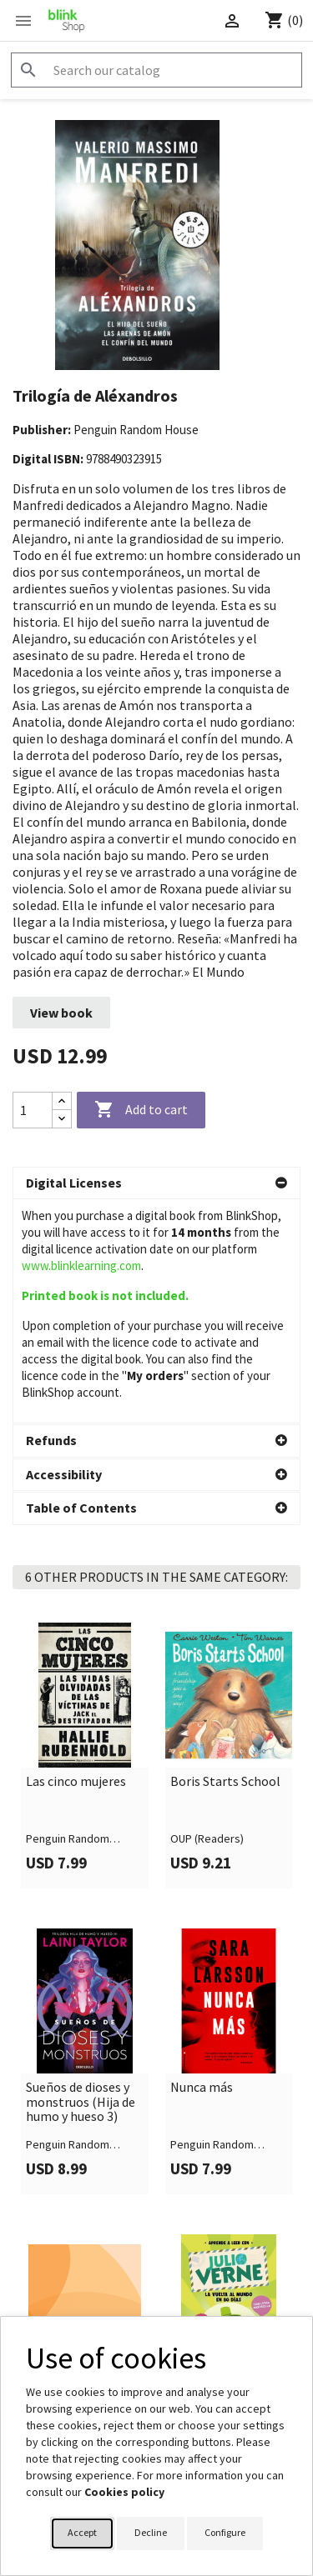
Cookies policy (124, 2491)
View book (61, 1012)
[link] (85, 1531)
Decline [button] (150, 2532)
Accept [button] (82, 2532)
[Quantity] (33, 1110)
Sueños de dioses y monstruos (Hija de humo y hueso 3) (80, 1878)
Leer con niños (67, 2169)
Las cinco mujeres (76, 1557)
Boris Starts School (225, 1557)
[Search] (156, 70)
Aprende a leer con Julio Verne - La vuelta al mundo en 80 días (224, 2184)
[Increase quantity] (62, 1101)
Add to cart (141, 1110)
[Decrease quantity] (62, 1118)
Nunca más (201, 1863)
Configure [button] (224, 2532)
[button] (156, 1183)
